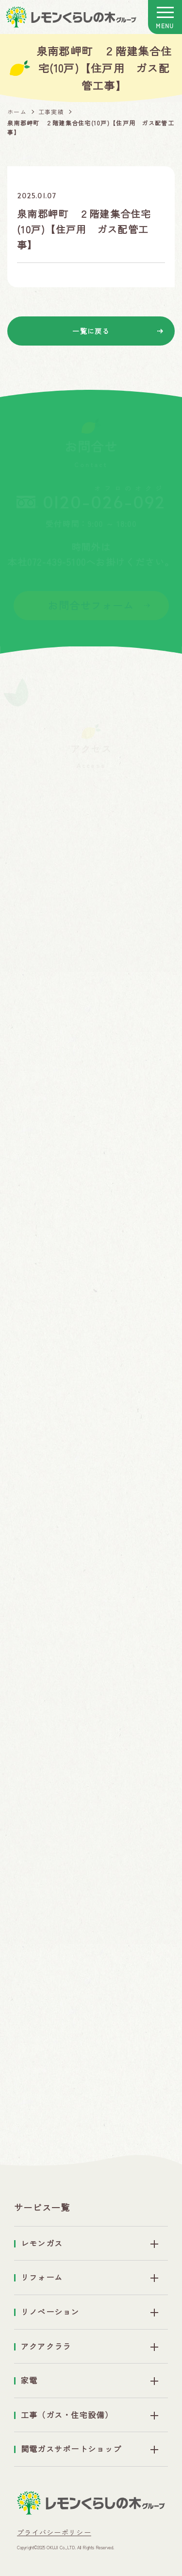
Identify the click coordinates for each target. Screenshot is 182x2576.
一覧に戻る (90, 331)
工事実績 (51, 111)
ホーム (17, 111)
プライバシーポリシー (54, 2532)
